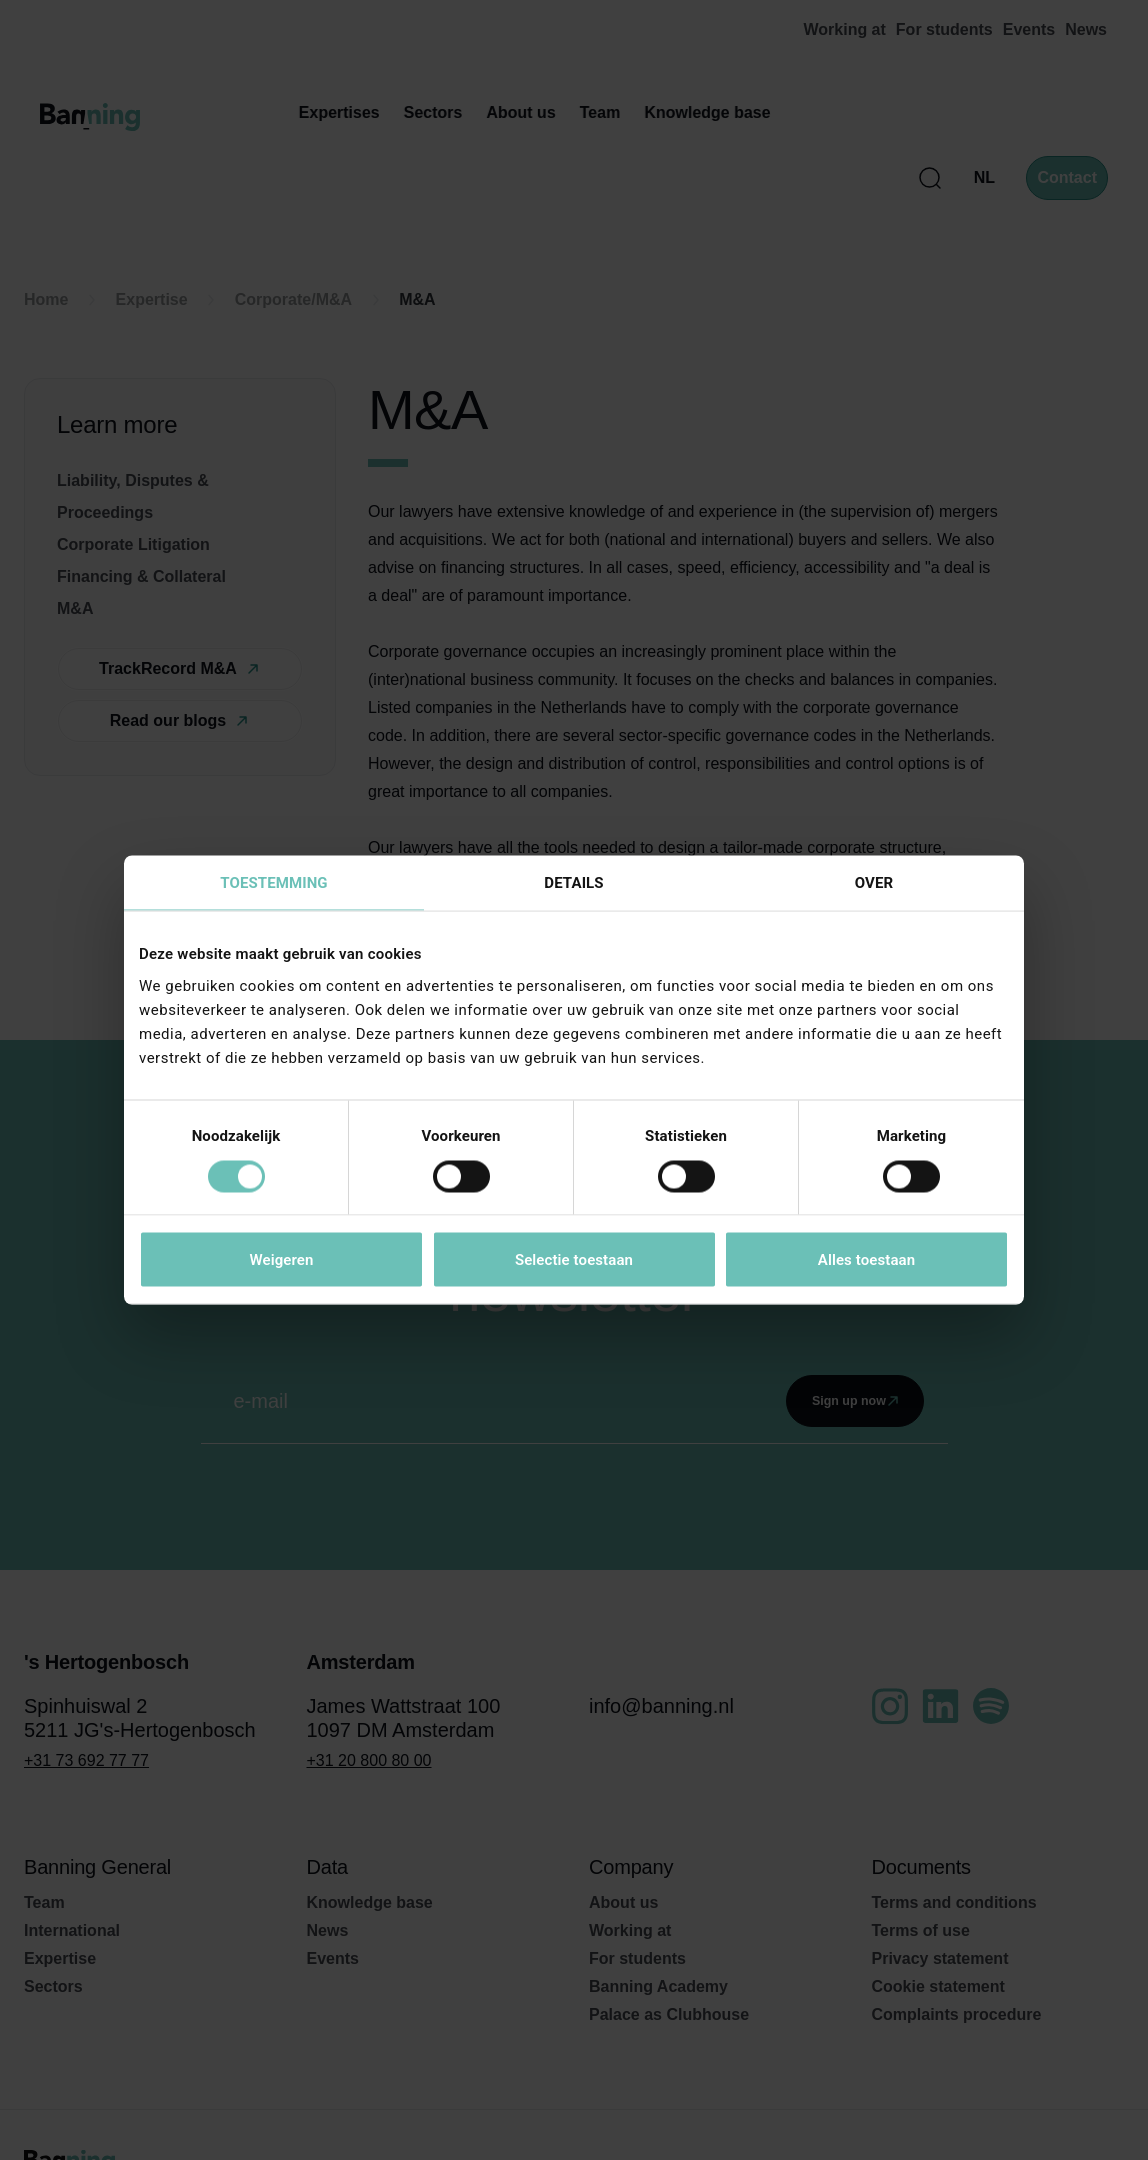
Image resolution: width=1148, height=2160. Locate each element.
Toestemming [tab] (273, 883)
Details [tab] (573, 883)
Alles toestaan (866, 1260)
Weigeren (281, 1260)
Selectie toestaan (574, 1260)
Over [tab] (874, 883)
